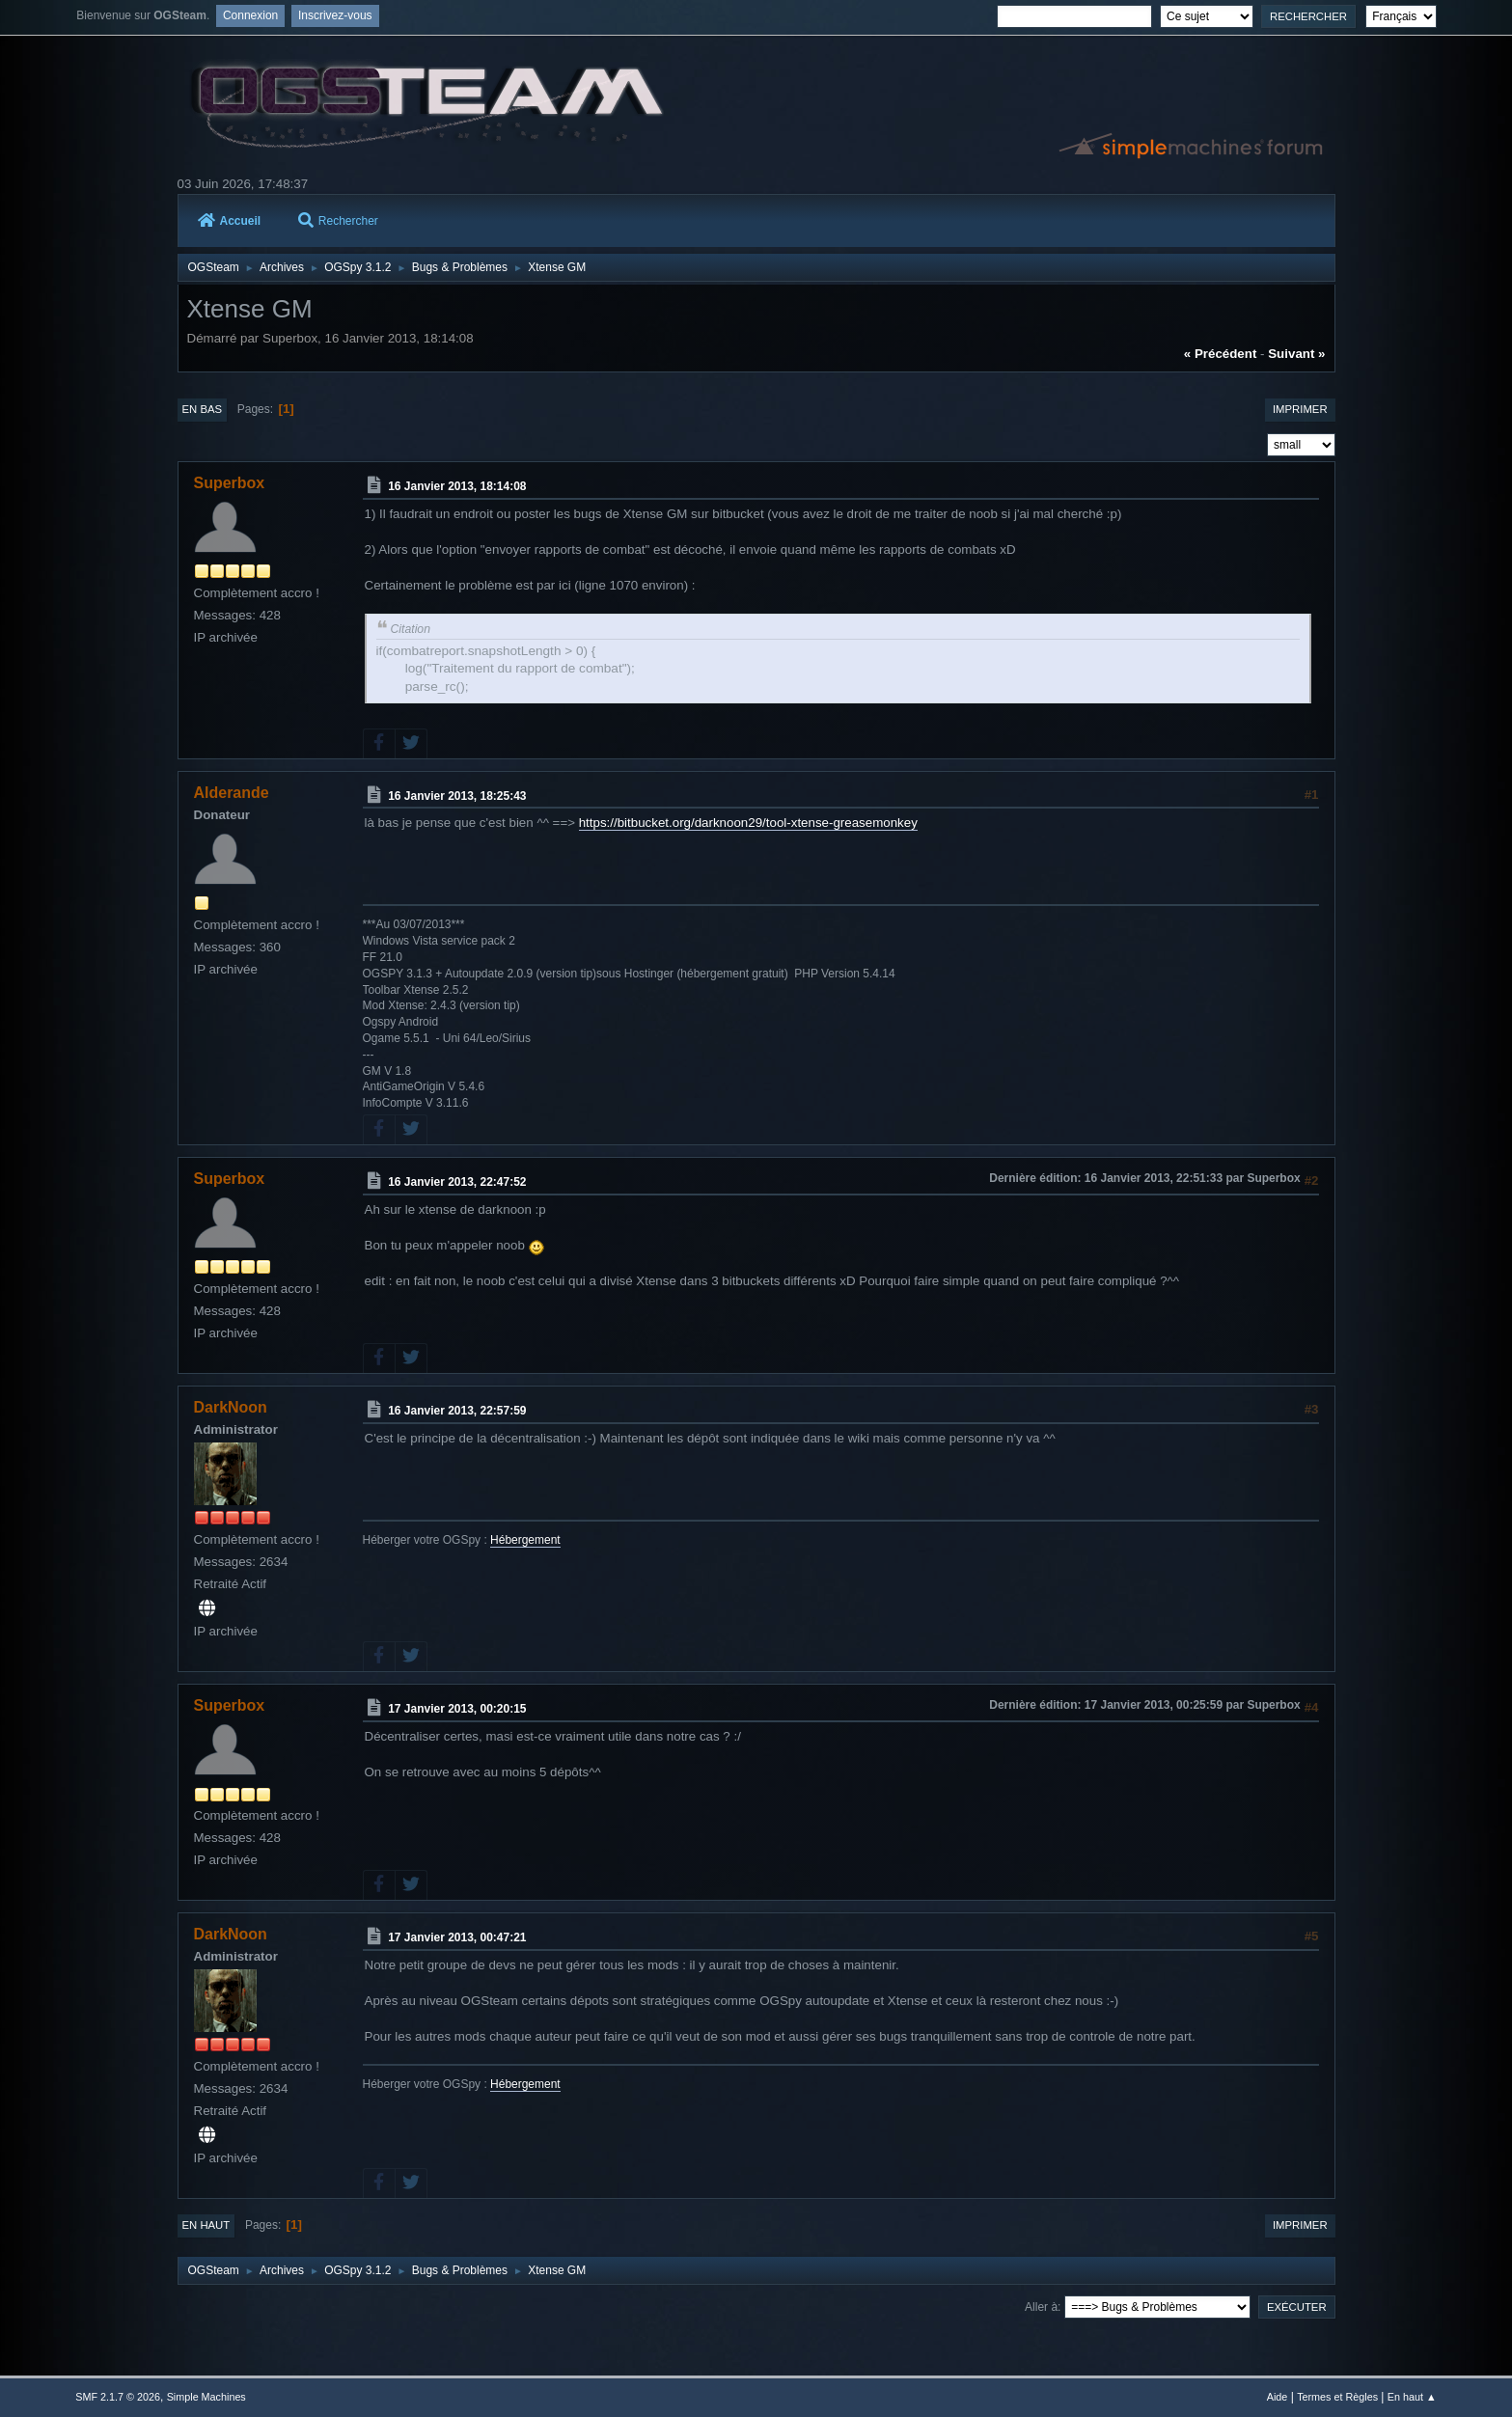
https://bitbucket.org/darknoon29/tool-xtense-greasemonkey (748, 822)
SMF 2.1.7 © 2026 (117, 2397)
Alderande (231, 792)
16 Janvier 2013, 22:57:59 (457, 1410)
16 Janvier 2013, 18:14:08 (457, 486)
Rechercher (338, 221)
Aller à (1041, 2307)
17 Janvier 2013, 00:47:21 (457, 1937)
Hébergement (525, 1540)
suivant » (1296, 353)
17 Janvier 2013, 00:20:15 (457, 1709)
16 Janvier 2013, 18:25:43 (457, 795)
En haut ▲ (1412, 2397)
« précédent (1220, 353)
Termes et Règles (1337, 2397)
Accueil (229, 221)
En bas (202, 409)
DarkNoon (230, 1407)
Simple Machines (206, 2397)
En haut (206, 2225)
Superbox (229, 483)
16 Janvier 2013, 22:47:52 (457, 1182)
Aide (1277, 2397)
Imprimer (1300, 409)
